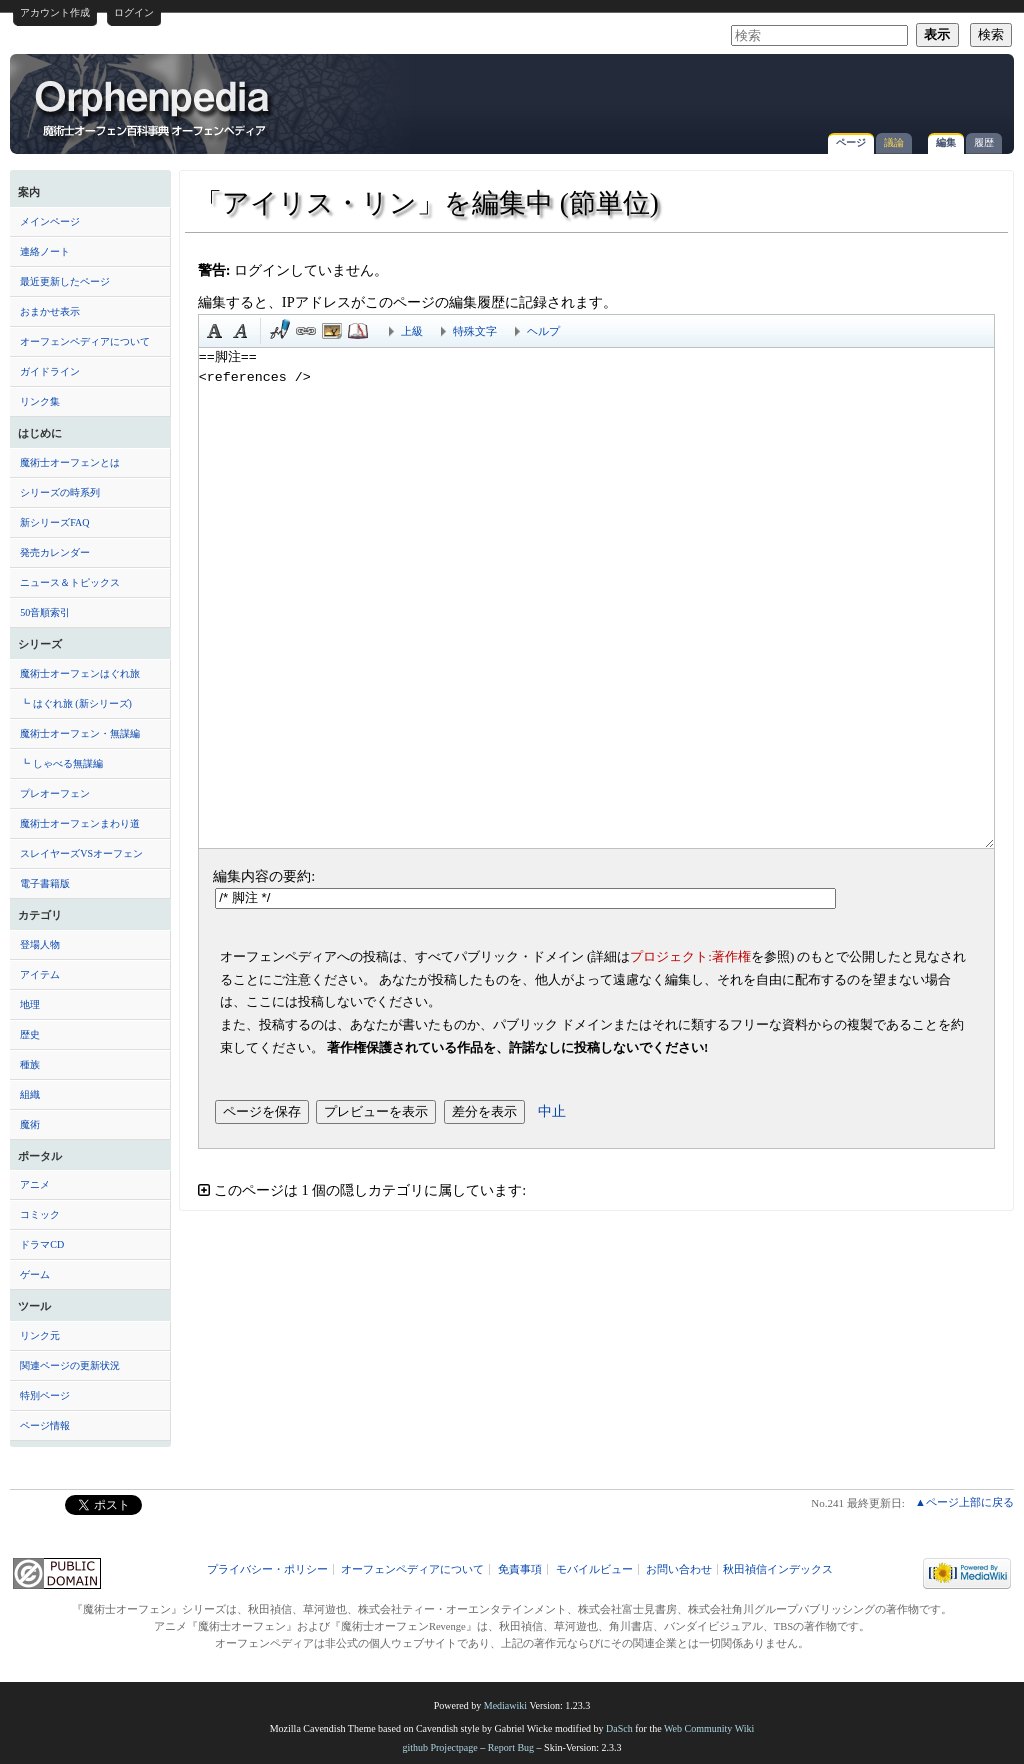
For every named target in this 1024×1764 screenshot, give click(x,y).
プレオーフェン (55, 793)
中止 (552, 1111)
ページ (851, 142)
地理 (30, 1004)
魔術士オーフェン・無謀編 (80, 733)
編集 (946, 142)
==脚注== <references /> (596, 598)
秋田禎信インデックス (778, 1569)
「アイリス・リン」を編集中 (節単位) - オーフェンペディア (154, 107)
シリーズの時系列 (60, 492)
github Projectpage (439, 1747)
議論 (894, 142)
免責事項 (520, 1569)
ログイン (134, 12)
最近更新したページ (65, 281)
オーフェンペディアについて (85, 341)
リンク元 (40, 1335)
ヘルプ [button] (543, 331)
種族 (30, 1064)
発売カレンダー (55, 552)
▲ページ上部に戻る (964, 1502)
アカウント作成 (55, 12)
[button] (596, 1190)
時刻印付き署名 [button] (280, 331)
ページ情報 (45, 1425)
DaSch (619, 1728)
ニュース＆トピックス (70, 582)
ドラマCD (42, 1244)
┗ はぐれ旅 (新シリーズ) (76, 703)
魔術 (30, 1124)
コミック (40, 1214)
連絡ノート (45, 251)
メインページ (50, 221)
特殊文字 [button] (475, 331)
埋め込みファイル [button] (332, 331)
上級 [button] (412, 331)
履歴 (984, 142)
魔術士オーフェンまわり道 (80, 823)
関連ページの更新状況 (70, 1365)
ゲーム (35, 1274)
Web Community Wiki (709, 1728)
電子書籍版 (45, 883)
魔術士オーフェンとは (70, 462)
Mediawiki (505, 1705)
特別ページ (45, 1395)
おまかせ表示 (50, 311)
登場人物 (40, 944)
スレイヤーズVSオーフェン (81, 853)
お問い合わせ (679, 1569)
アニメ (35, 1184)
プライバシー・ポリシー (267, 1569)
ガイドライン (50, 371)
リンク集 (40, 401)
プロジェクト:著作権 (690, 956)
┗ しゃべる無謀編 (61, 763)
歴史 (30, 1034)
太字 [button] (215, 331)
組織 (30, 1094)
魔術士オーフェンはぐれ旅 (80, 673)
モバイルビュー (594, 1569)
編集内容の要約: (264, 876)
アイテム (40, 974)
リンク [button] (306, 331)
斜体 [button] (241, 331)
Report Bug (511, 1747)
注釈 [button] (358, 331)
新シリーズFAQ (54, 522)
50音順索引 (45, 612)
